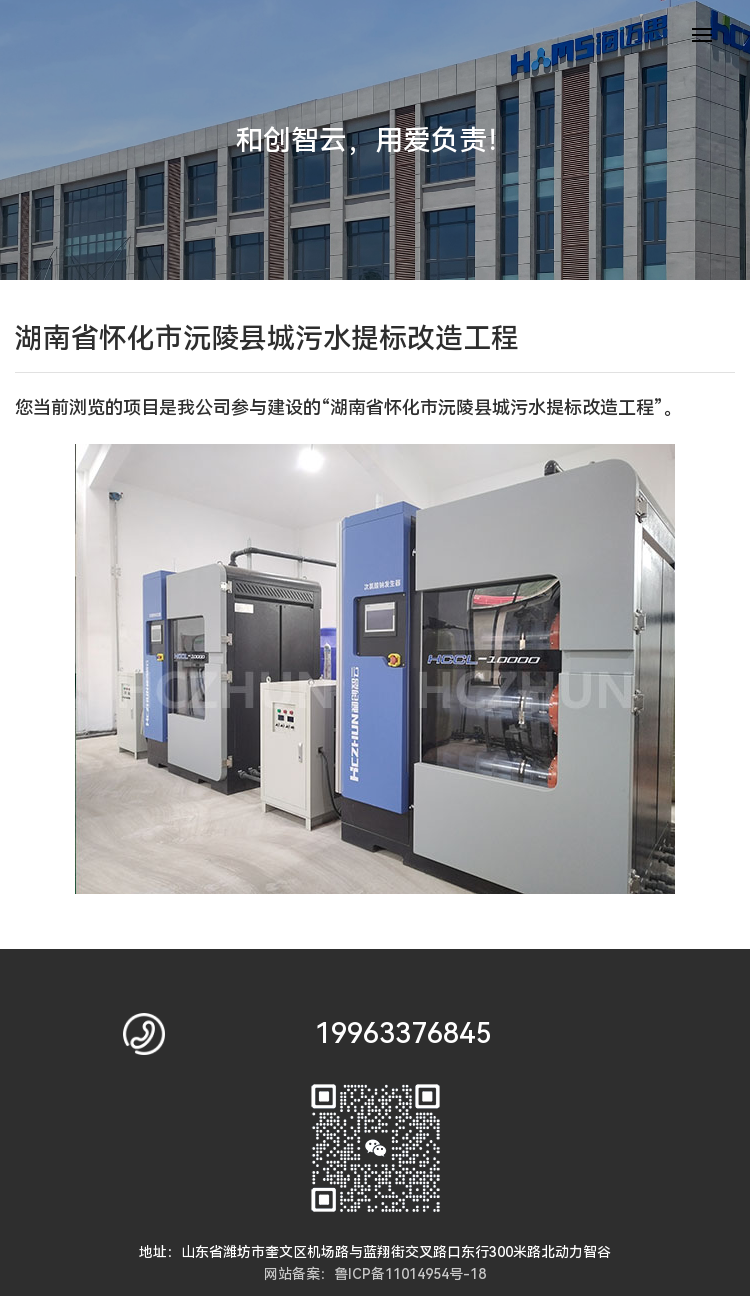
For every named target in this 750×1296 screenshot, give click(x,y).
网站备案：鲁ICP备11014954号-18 (375, 1274)
